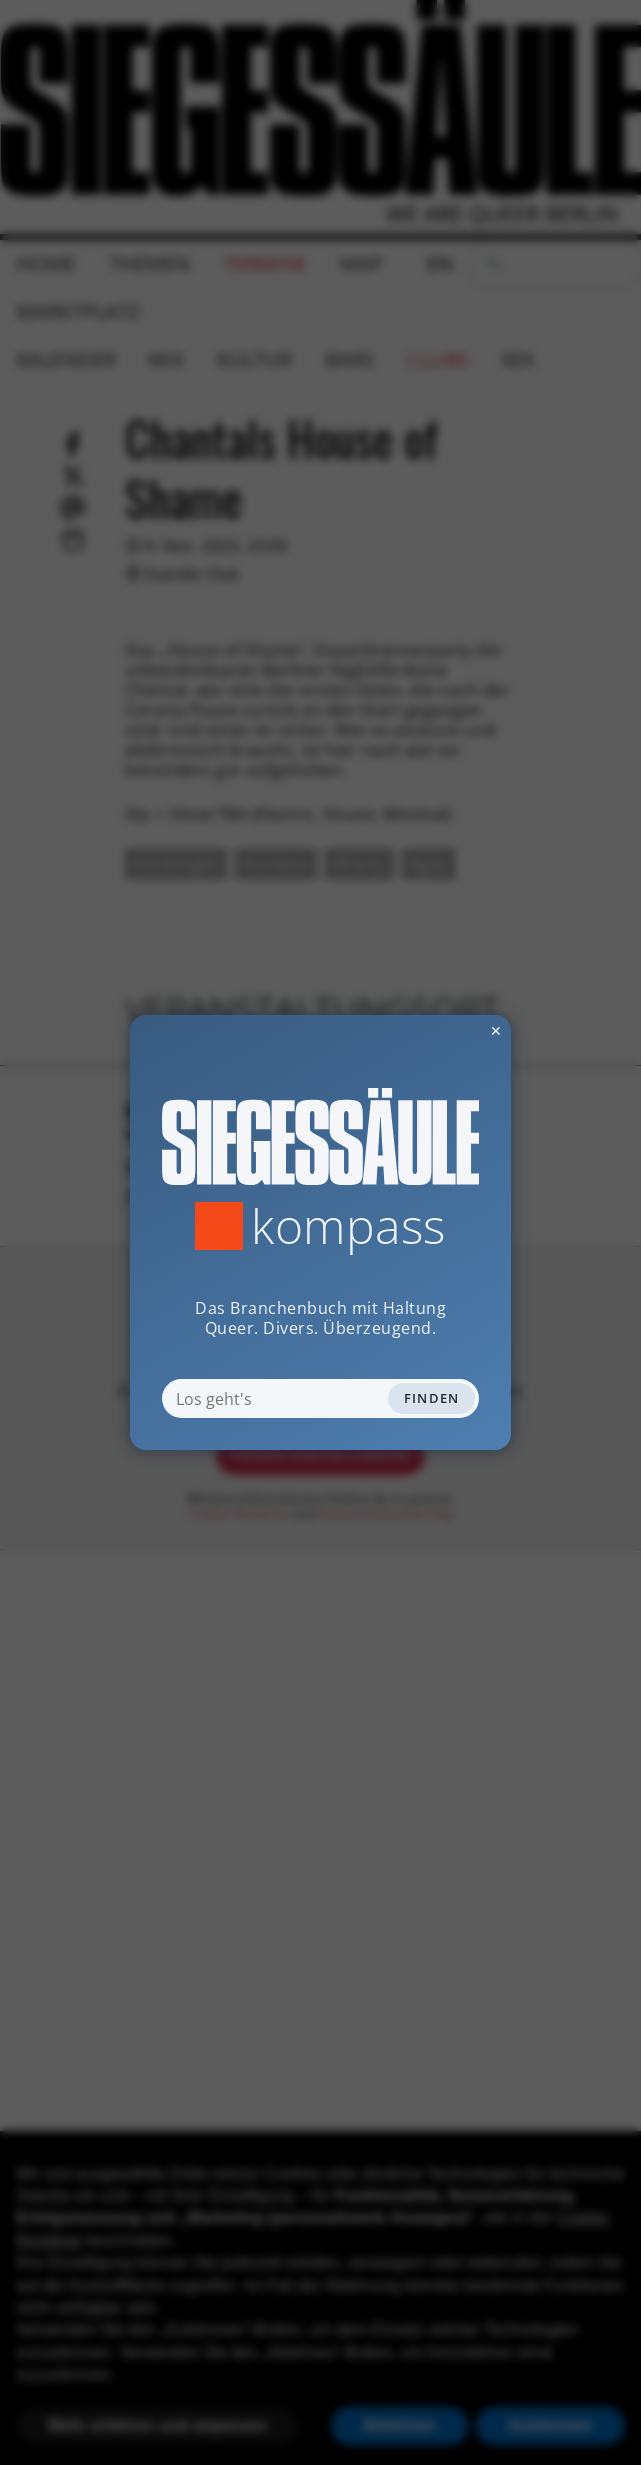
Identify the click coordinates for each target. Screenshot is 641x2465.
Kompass (348, 1226)
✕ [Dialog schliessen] (447, 1030)
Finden (432, 1398)
